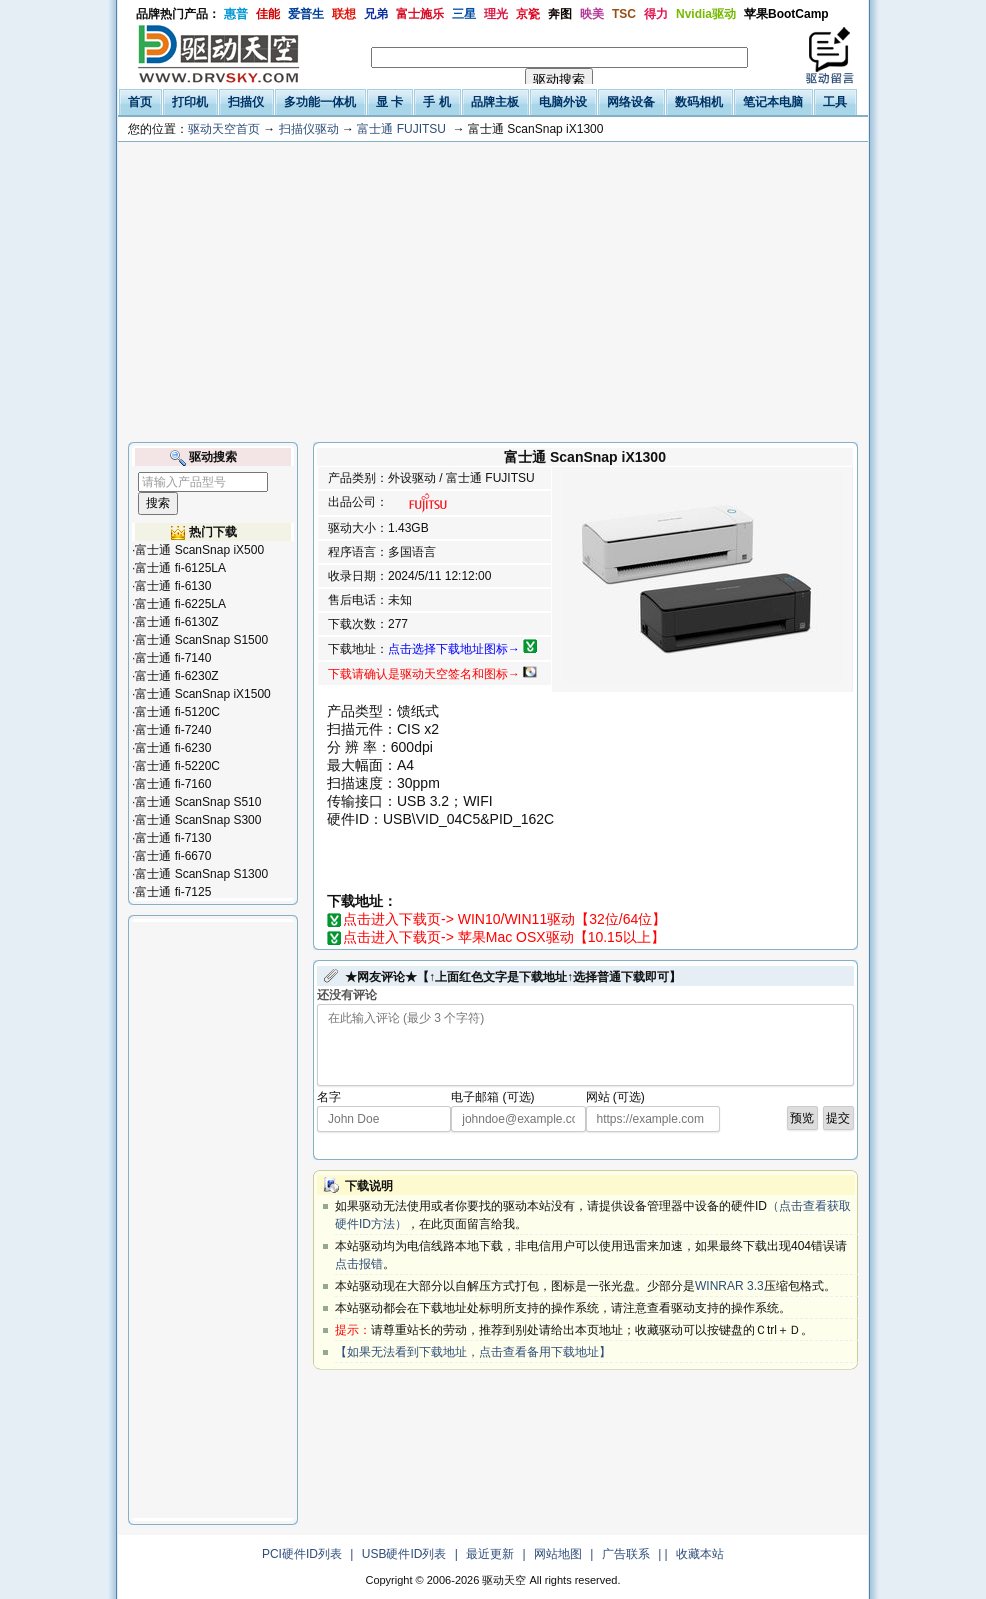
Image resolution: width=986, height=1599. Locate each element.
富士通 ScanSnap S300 (198, 820)
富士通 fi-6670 (173, 856)
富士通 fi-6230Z (176, 676)
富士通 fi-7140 (173, 658)
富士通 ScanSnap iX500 (199, 550)
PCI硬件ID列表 (302, 1554)
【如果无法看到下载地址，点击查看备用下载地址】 (473, 1352)
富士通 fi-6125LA (180, 568)
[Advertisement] (493, 292)
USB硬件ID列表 (404, 1554)
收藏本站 (700, 1554)
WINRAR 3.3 (729, 1286)
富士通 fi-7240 (173, 730)
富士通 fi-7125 (173, 892)
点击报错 (359, 1264)
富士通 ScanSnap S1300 (201, 874)
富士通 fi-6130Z (176, 622)
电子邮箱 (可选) (492, 1097)
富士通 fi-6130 (173, 586)
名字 (329, 1097)
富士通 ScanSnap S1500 (201, 640)
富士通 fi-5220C (177, 766)
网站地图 (558, 1554)
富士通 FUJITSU (401, 129)
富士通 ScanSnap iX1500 (202, 694)
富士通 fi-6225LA (180, 604)
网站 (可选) (615, 1097)
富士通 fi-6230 (173, 748)
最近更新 (490, 1554)
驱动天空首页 (224, 129)
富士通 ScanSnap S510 (198, 802)
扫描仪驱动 (309, 129)
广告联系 (626, 1554)
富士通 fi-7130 (173, 838)
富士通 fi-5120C (177, 712)
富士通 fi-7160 (173, 784)
